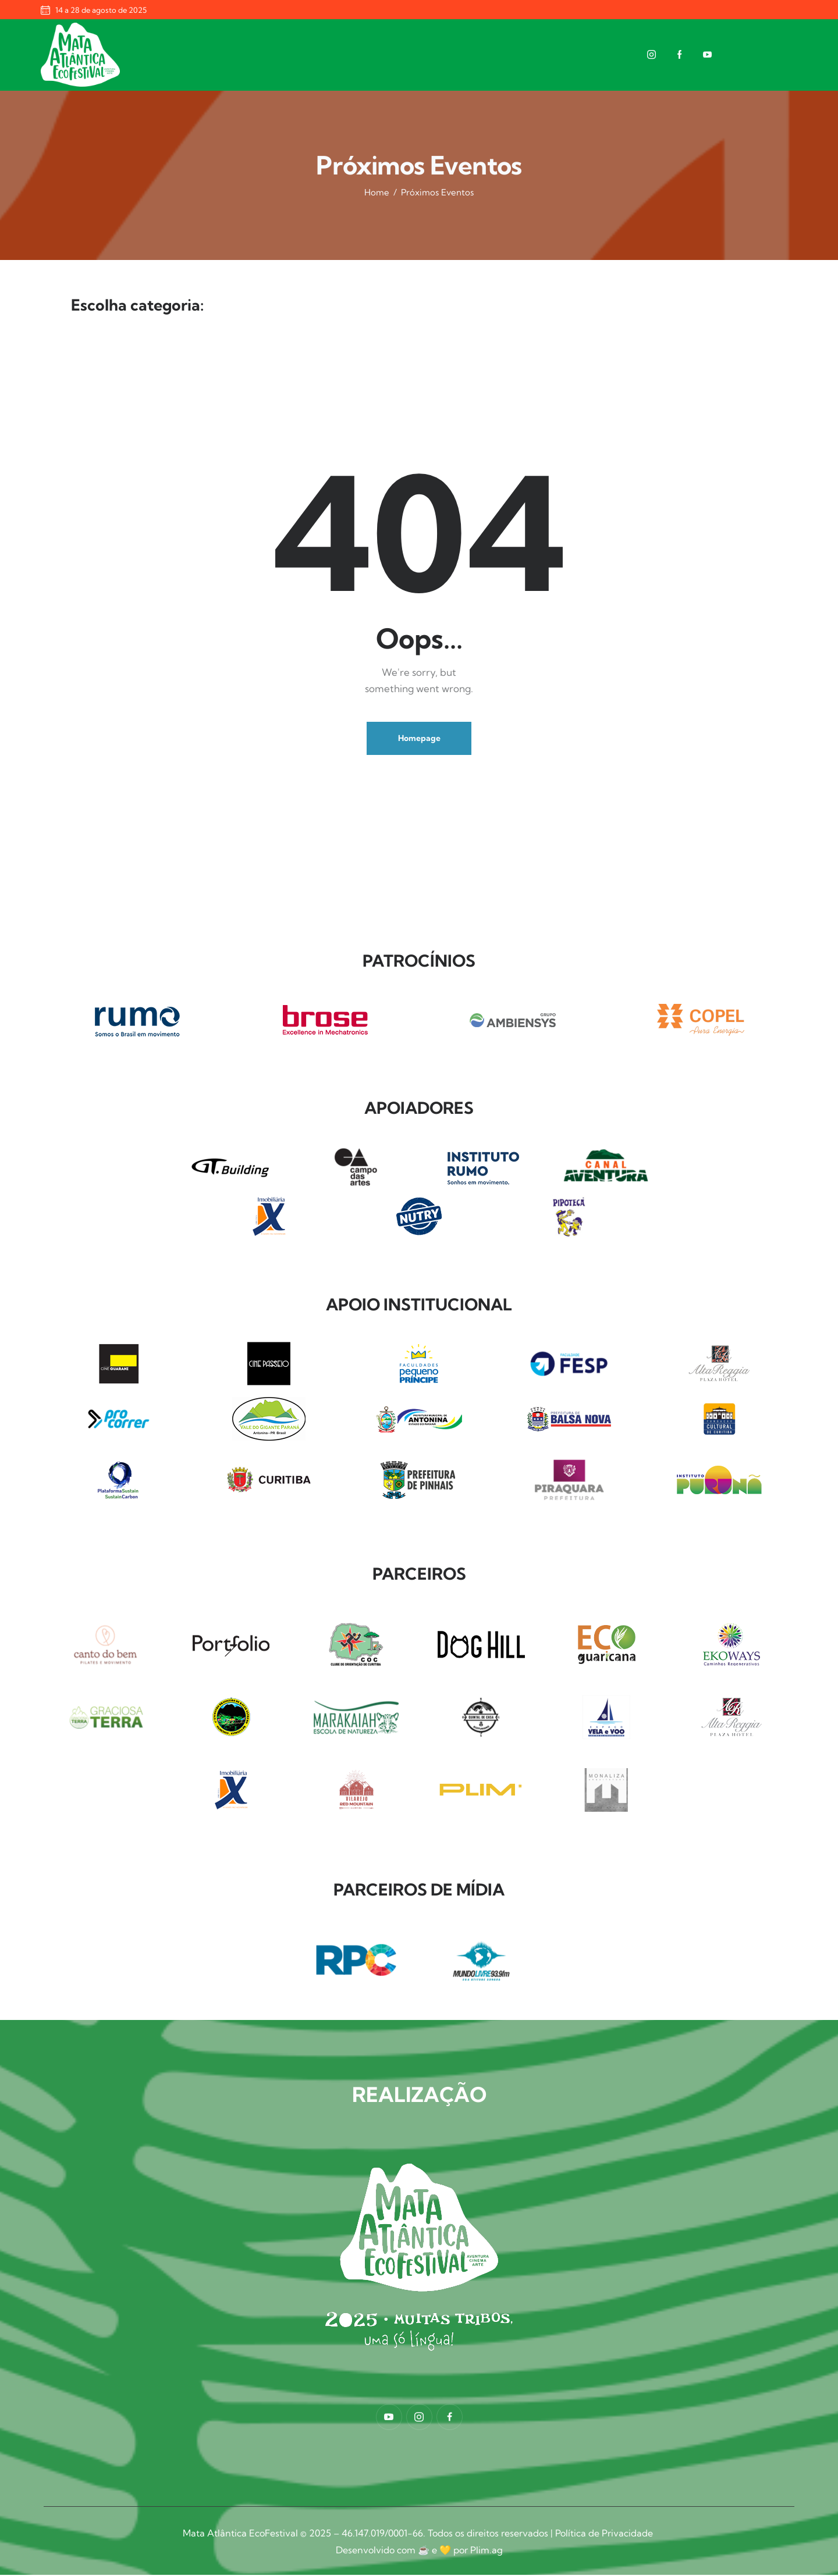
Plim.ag (486, 2551)
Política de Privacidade (605, 2535)
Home (376, 192)
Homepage (419, 740)
